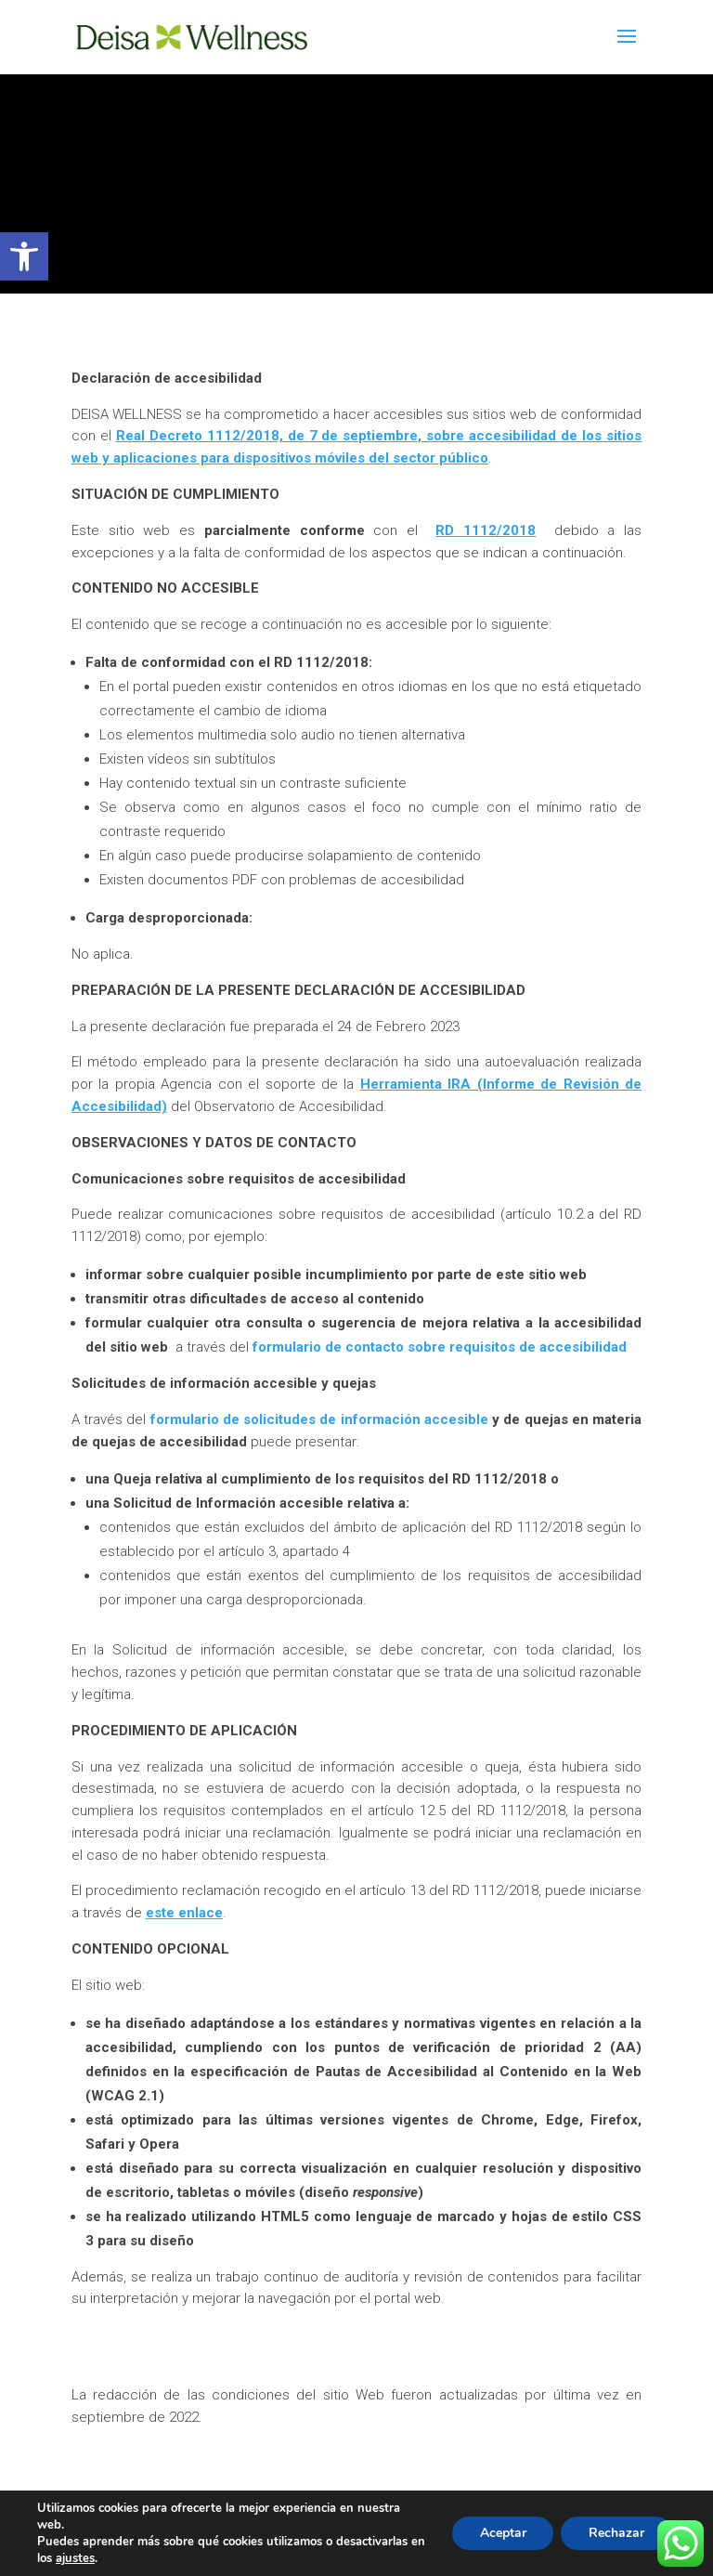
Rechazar (616, 2533)
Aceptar (502, 2533)
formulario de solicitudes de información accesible (319, 1420)
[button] (24, 256)
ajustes (75, 2558)
